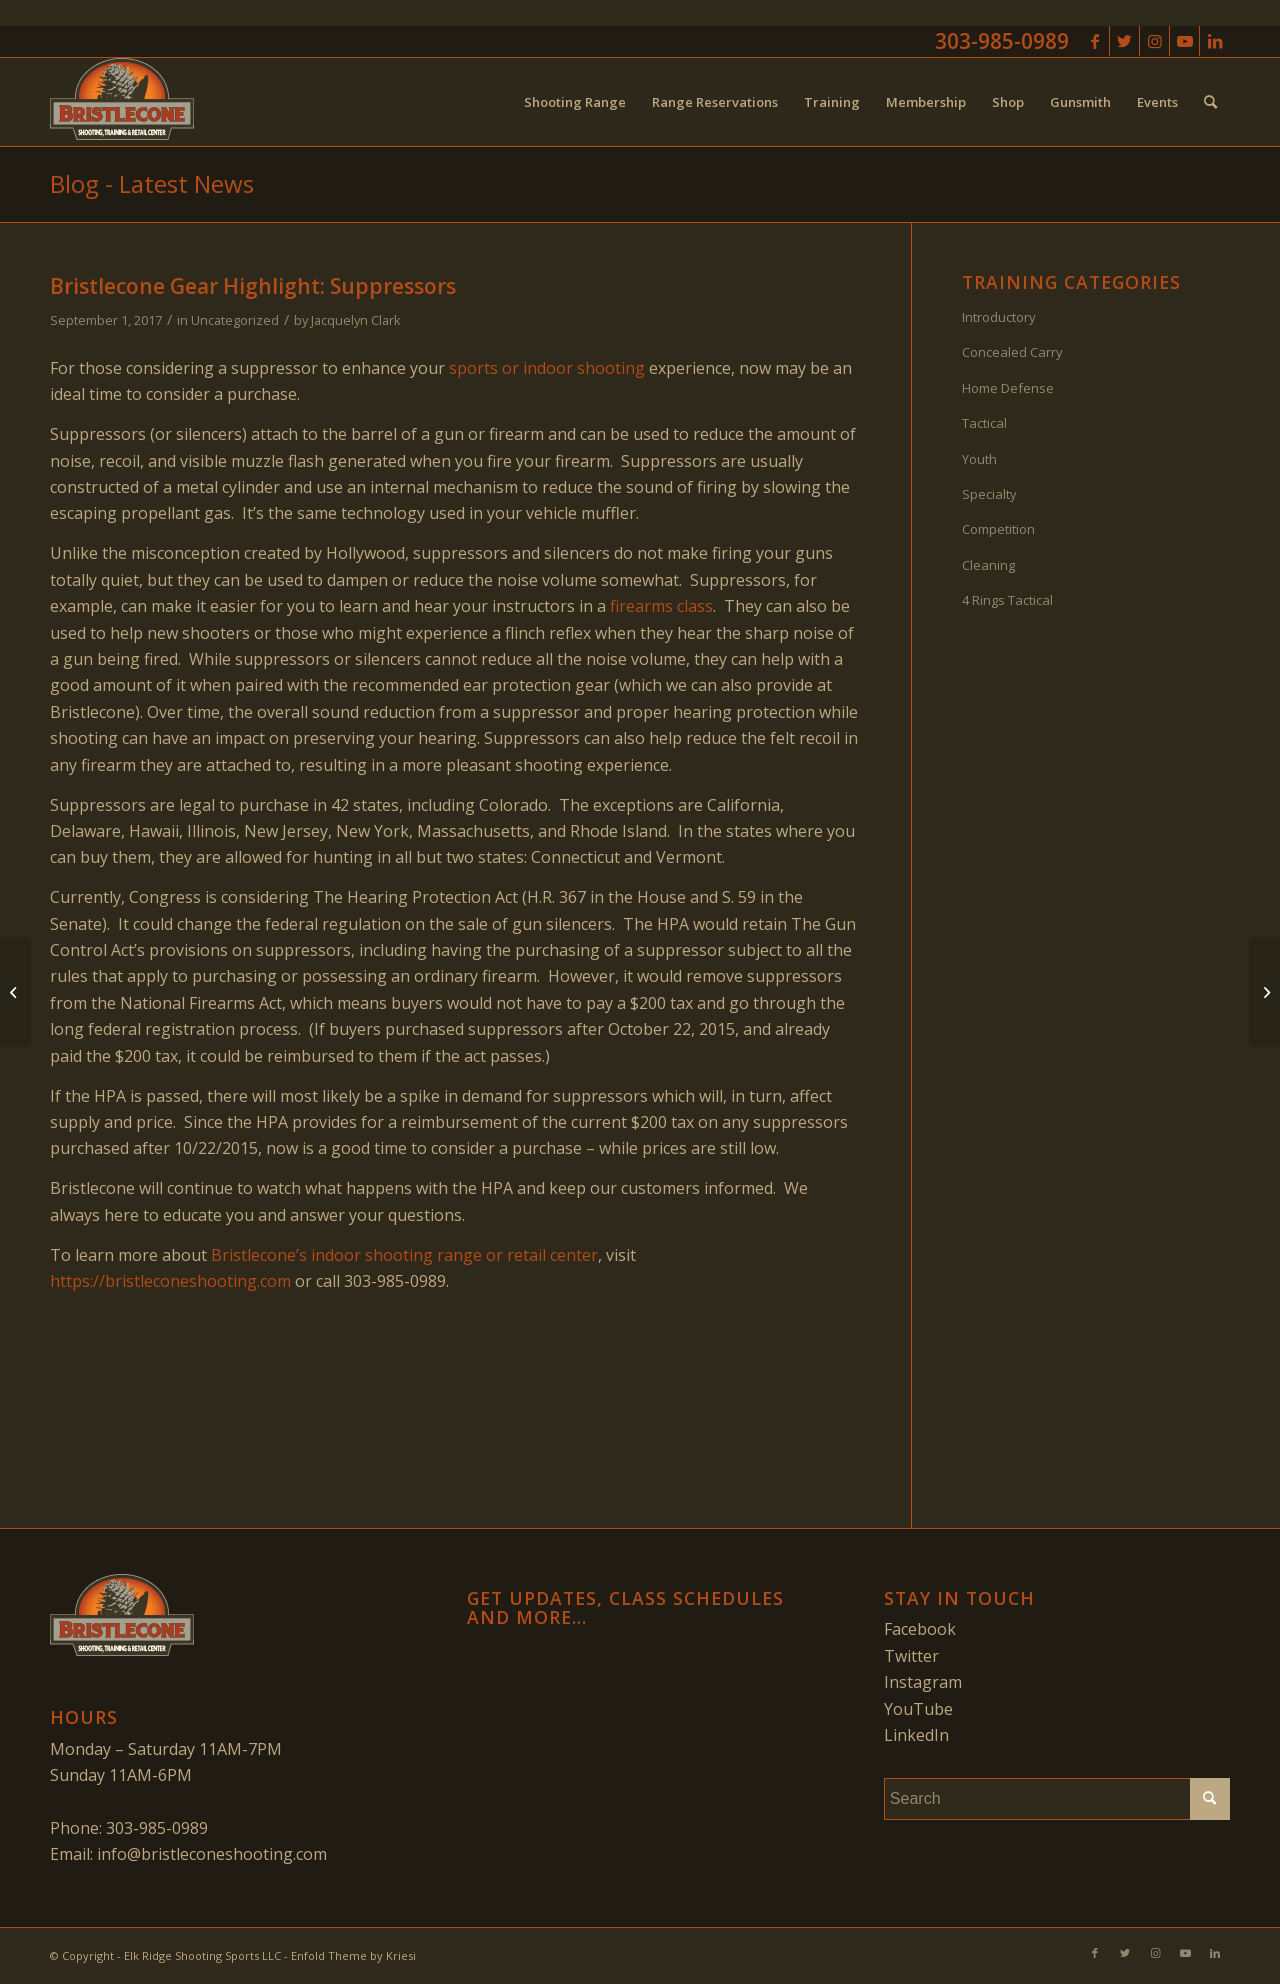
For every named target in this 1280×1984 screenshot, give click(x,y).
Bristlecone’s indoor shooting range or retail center (404, 1255)
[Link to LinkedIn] (1215, 41)
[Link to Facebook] (1094, 41)
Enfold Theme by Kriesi (353, 1955)
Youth (979, 459)
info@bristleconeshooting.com (212, 1854)
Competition (998, 529)
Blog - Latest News (152, 183)
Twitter (911, 1656)
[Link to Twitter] (1124, 41)
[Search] (1210, 102)
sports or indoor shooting (547, 368)
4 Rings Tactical (1007, 600)
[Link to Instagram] (1154, 41)
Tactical (984, 423)
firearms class (661, 606)
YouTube (918, 1709)
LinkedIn (916, 1735)
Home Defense (1008, 388)
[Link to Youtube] (1184, 41)
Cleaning (988, 565)
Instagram (923, 1682)
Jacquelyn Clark (356, 320)
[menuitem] (575, 102)
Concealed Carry (1012, 352)
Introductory (999, 317)
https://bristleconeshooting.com (170, 1281)
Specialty (989, 494)
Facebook (920, 1629)
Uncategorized (235, 320)
